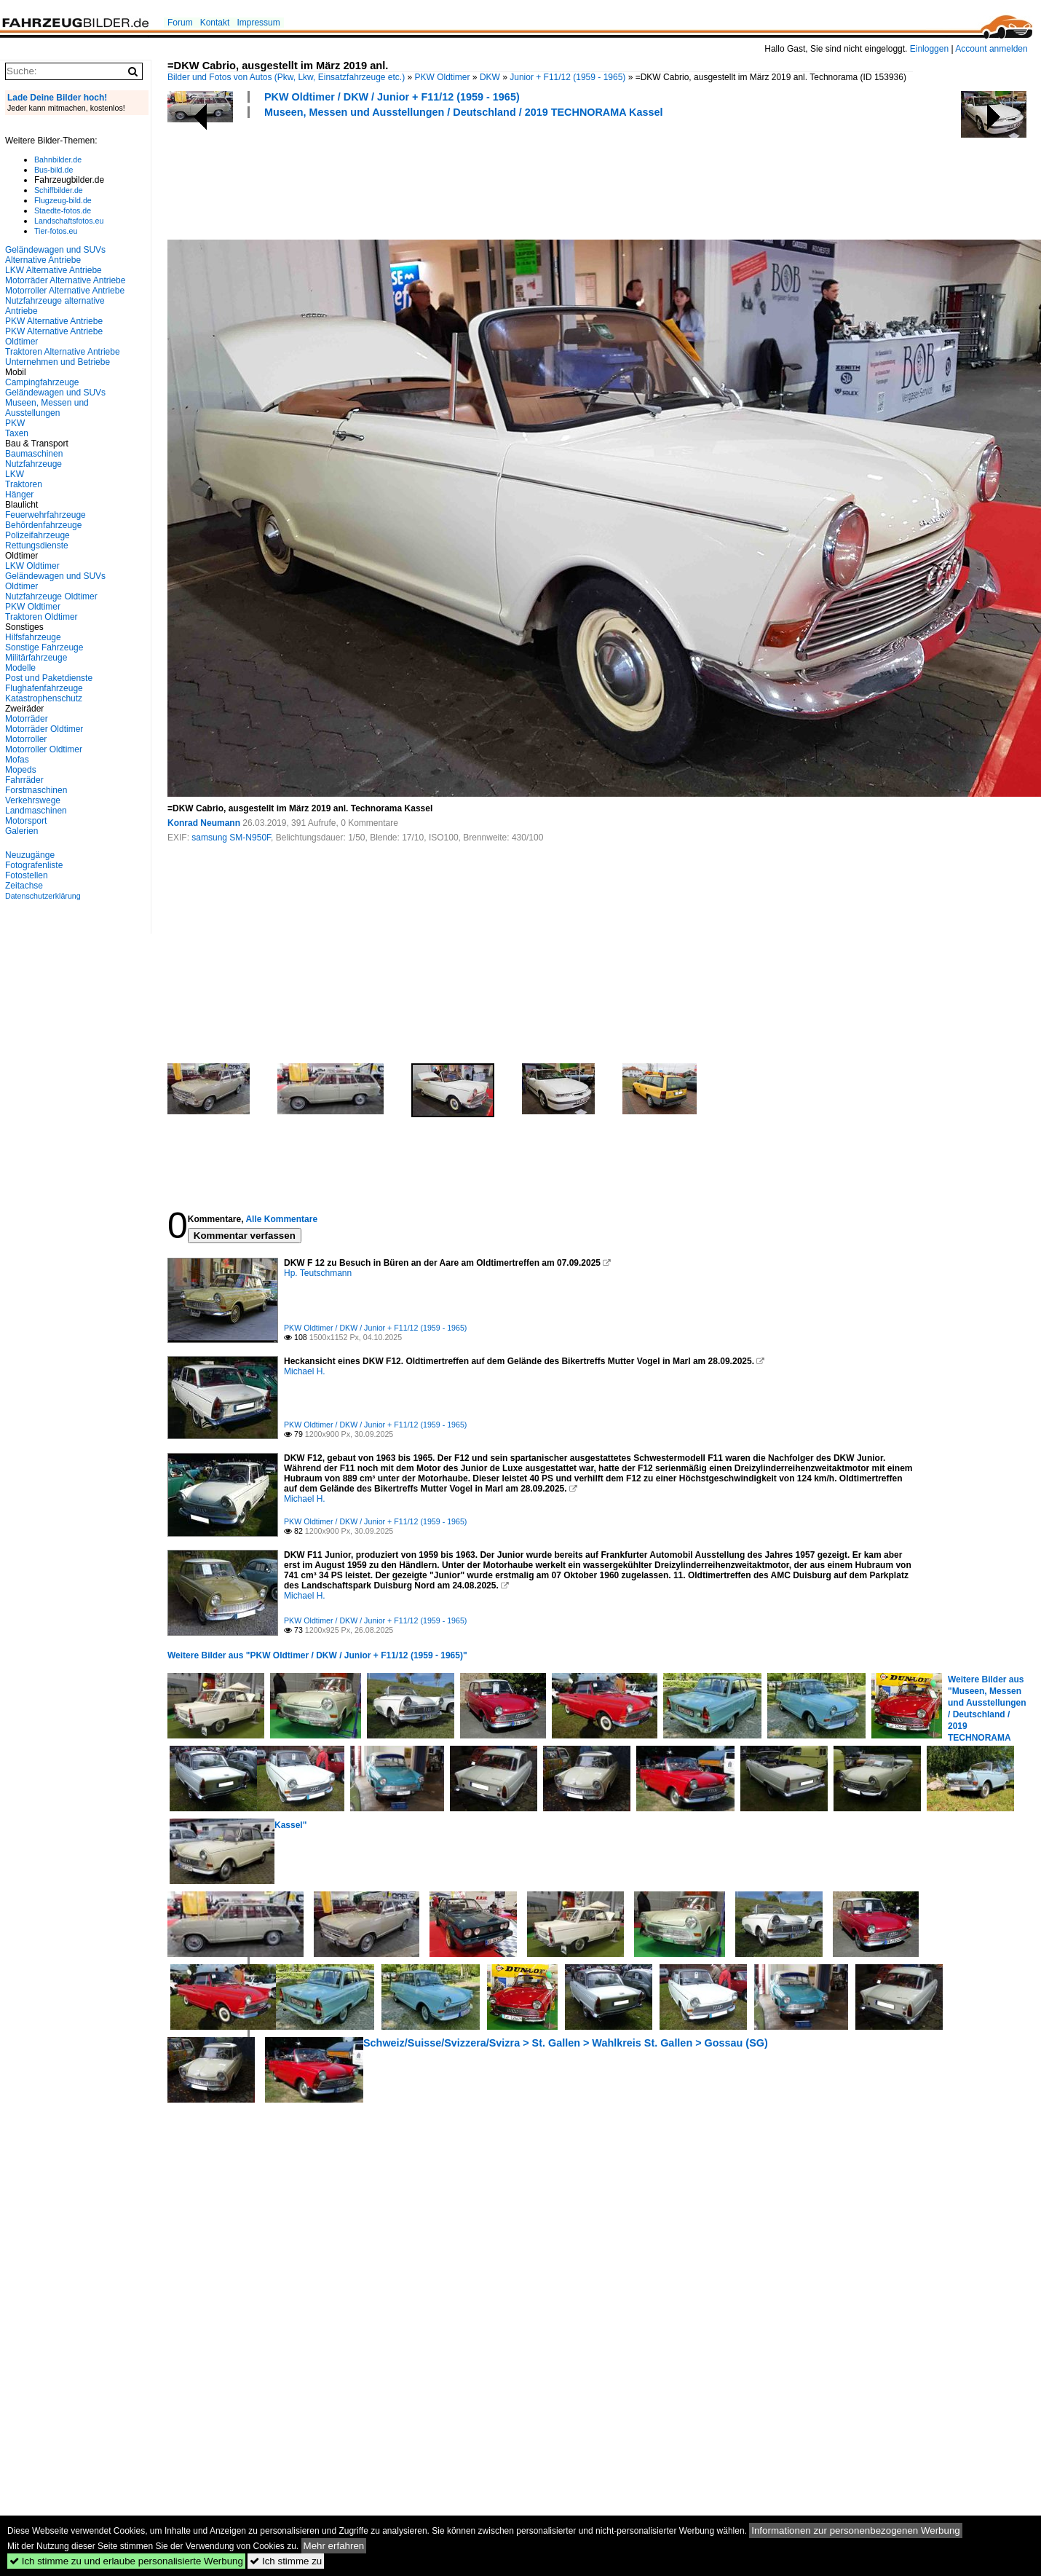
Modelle (20, 668)
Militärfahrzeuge (36, 658)
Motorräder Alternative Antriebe (65, 280)
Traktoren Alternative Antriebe (62, 352)
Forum (180, 22)
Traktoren (23, 484)
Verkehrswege (32, 800)
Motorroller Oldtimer (43, 749)
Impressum (258, 22)
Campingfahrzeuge (42, 382)
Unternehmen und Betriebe (57, 362)
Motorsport (26, 821)
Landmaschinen (36, 811)
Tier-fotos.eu (55, 231)
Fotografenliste (34, 865)
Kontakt (215, 22)
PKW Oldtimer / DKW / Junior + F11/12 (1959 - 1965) (392, 97)
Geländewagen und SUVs (55, 392)
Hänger (19, 494)
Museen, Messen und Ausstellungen (47, 408)
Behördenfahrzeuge (43, 525)
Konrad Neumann (203, 823)
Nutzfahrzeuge (33, 464)
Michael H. (304, 1371)
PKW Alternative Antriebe (54, 321)
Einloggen (929, 49)
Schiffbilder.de (58, 190)
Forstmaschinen (36, 790)
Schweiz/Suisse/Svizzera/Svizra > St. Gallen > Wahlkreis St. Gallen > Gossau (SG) (565, 2043)
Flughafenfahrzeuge (44, 688)
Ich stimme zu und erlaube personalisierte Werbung (126, 2561)
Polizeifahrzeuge (37, 535)
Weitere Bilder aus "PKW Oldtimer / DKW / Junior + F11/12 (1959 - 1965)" (317, 1655)
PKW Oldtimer (442, 77)
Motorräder (26, 719)
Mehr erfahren (334, 2545)
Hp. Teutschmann (318, 1273)
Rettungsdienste (36, 545)
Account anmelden (991, 49)
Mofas (17, 760)
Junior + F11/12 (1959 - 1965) (567, 77)
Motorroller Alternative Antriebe (64, 290)
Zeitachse (24, 886)
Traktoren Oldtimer (41, 617)
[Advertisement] (432, 177)
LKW (14, 474)
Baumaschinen (34, 454)
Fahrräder (24, 780)
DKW (490, 77)
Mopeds (20, 770)
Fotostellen (26, 875)
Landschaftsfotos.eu (68, 220)
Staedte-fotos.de (62, 210)
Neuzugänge (30, 855)
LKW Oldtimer (32, 566)
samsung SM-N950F (231, 837)
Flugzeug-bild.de (63, 200)
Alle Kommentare (281, 1219)
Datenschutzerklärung (43, 895)
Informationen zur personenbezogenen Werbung (855, 2530)
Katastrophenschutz (43, 698)
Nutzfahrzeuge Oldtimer (51, 596)
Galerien (21, 831)
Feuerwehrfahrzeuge (45, 515)
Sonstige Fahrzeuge (44, 647)
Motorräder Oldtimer (44, 729)
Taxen (16, 433)
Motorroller (26, 739)
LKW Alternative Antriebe (53, 270)
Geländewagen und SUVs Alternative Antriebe (55, 255)
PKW (15, 423)
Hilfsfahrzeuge (33, 637)
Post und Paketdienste (48, 678)
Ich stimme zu (286, 2561)
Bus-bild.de (53, 169)
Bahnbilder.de (58, 159)
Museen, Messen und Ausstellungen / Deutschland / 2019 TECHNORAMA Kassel (463, 112)
